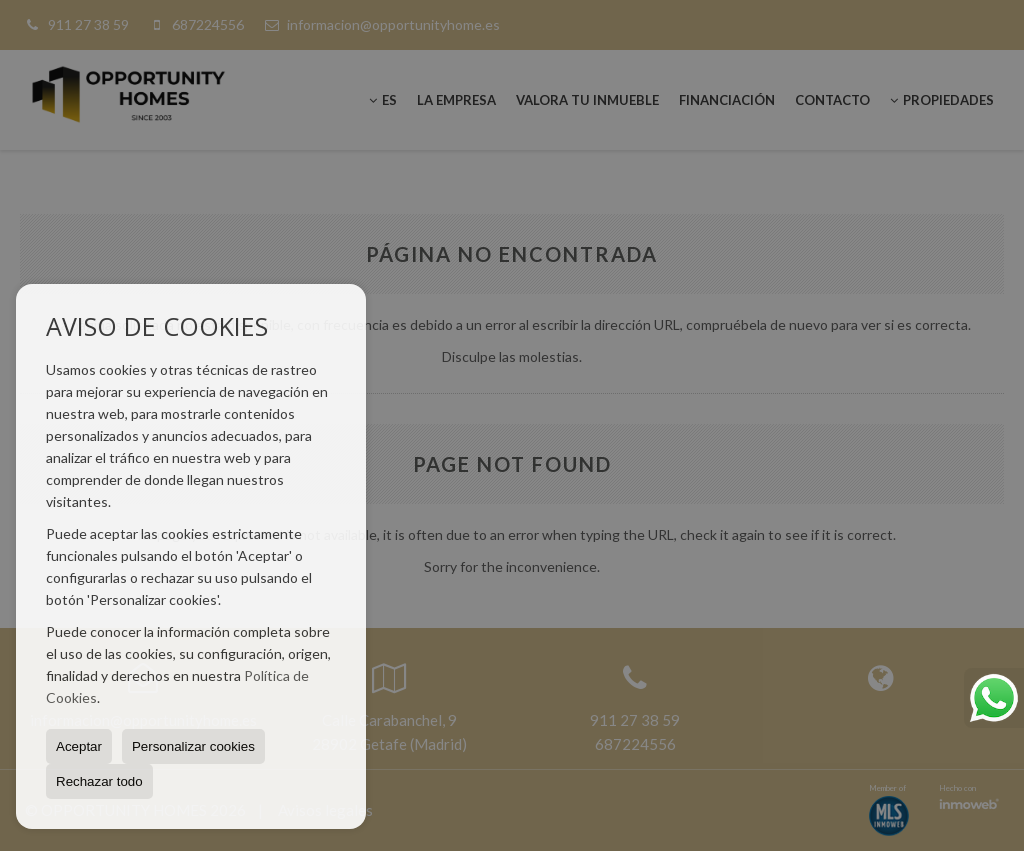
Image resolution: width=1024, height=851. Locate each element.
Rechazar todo (99, 781)
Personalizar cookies (193, 746)
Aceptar (79, 746)
